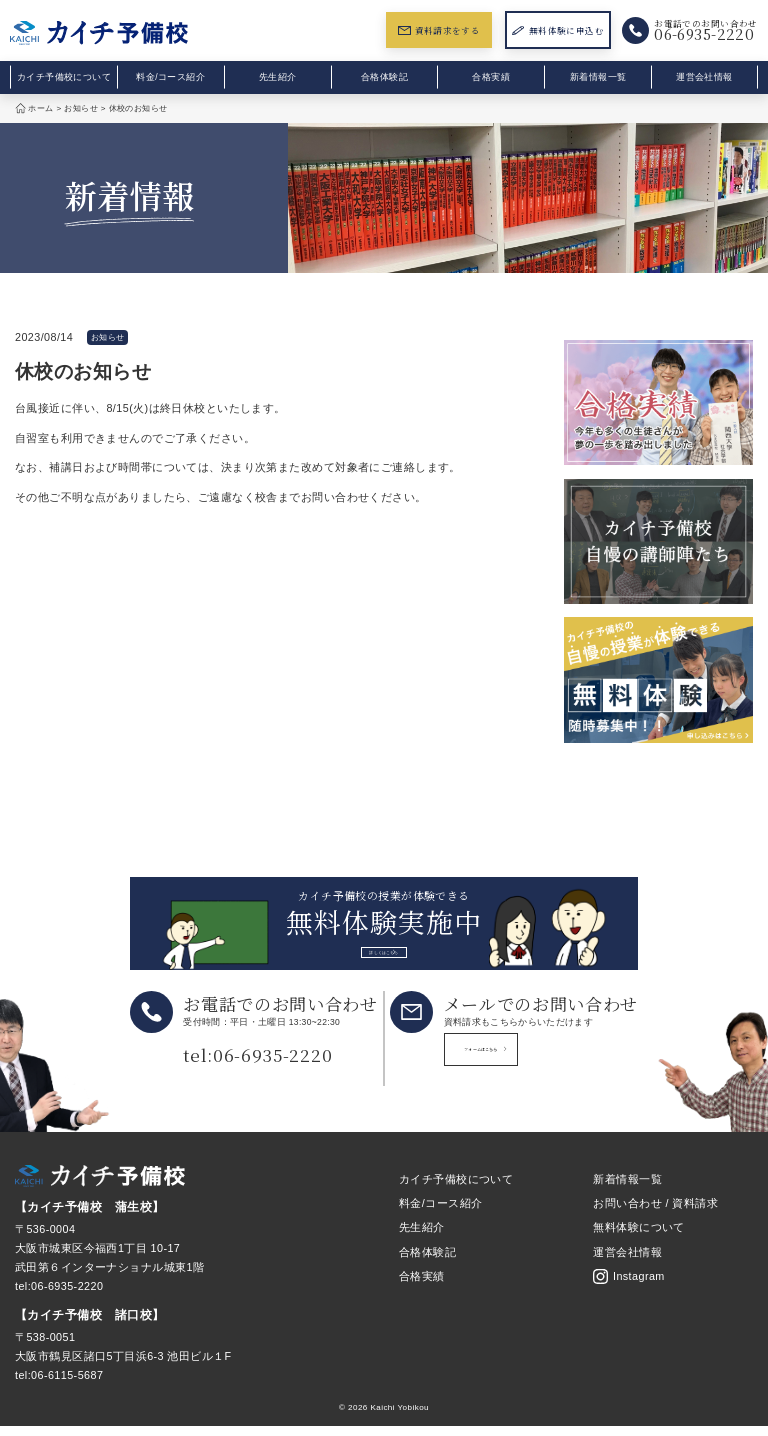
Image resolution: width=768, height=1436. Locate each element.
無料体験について (638, 1238)
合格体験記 (384, 77)
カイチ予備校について (64, 77)
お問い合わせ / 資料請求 (655, 1213)
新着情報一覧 (598, 77)
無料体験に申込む (558, 30)
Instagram (628, 1286)
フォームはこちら (538, 1065)
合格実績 (491, 77)
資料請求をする (439, 30)
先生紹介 (278, 77)
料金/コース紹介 (170, 77)
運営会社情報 (704, 77)
